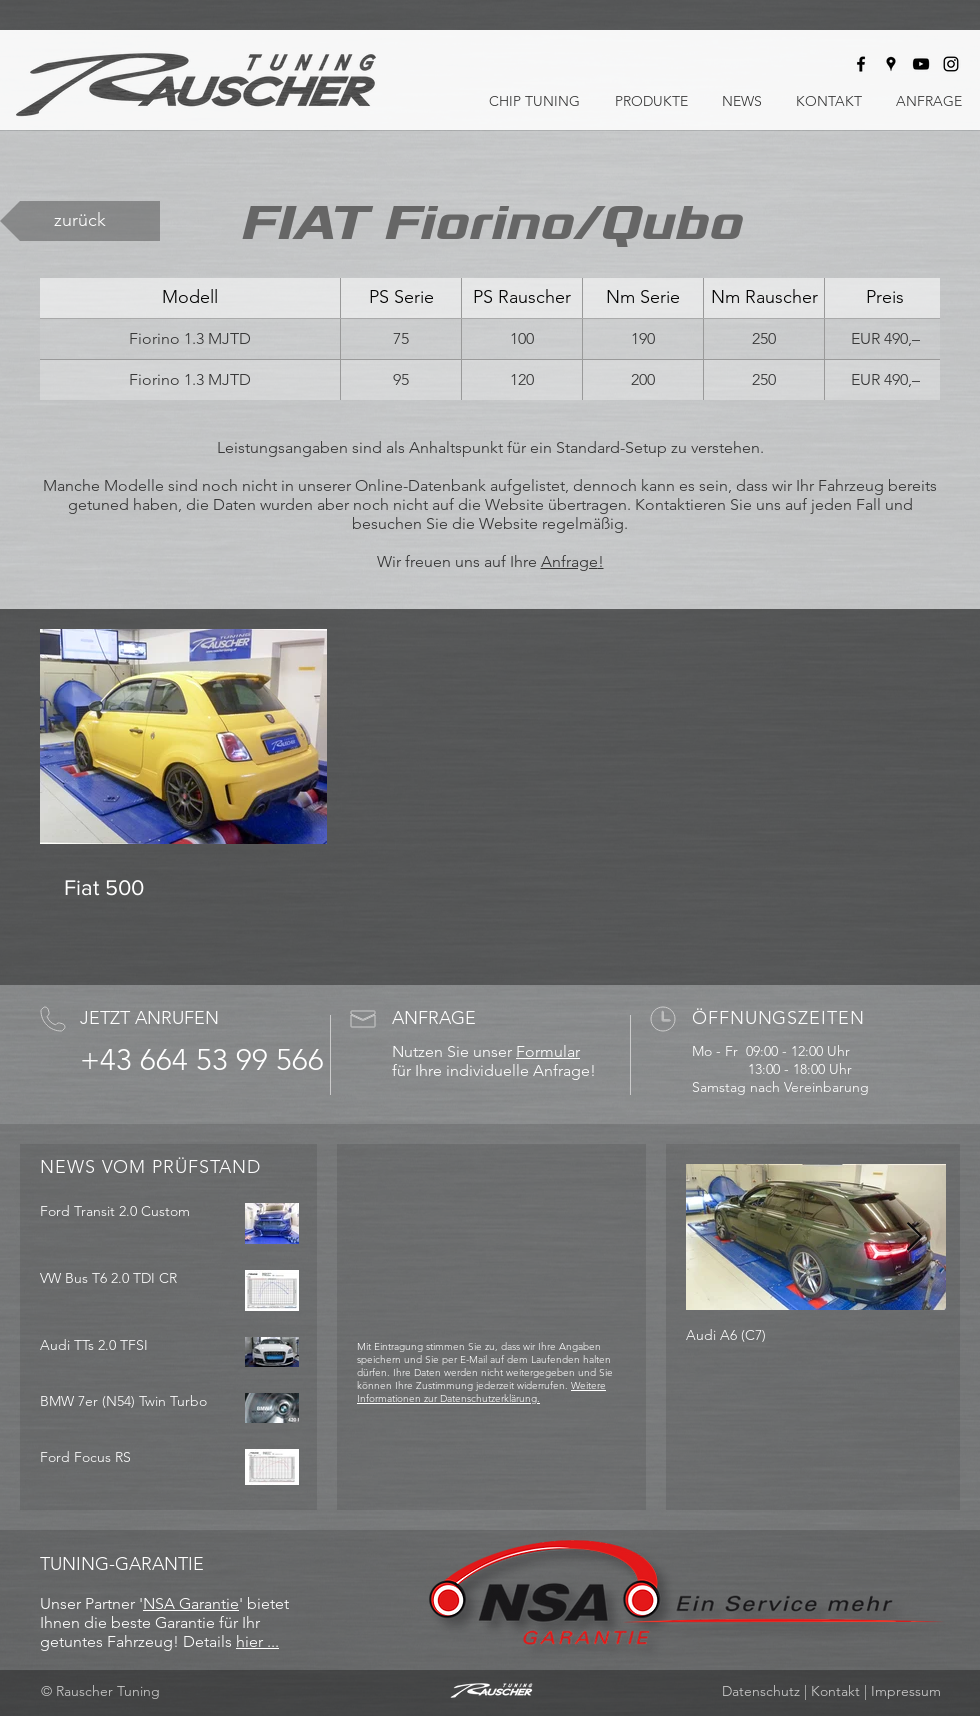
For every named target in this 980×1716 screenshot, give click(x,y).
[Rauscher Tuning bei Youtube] (921, 64)
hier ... (257, 1641)
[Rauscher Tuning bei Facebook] (861, 64)
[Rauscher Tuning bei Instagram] (951, 64)
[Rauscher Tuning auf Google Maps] (891, 64)
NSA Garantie (191, 1603)
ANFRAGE (434, 1018)
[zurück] (80, 221)
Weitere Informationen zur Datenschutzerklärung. (481, 1392)
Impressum (906, 1691)
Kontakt (835, 1691)
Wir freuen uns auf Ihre (459, 561)
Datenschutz (761, 1691)
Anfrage (569, 561)
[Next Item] (914, 1237)
